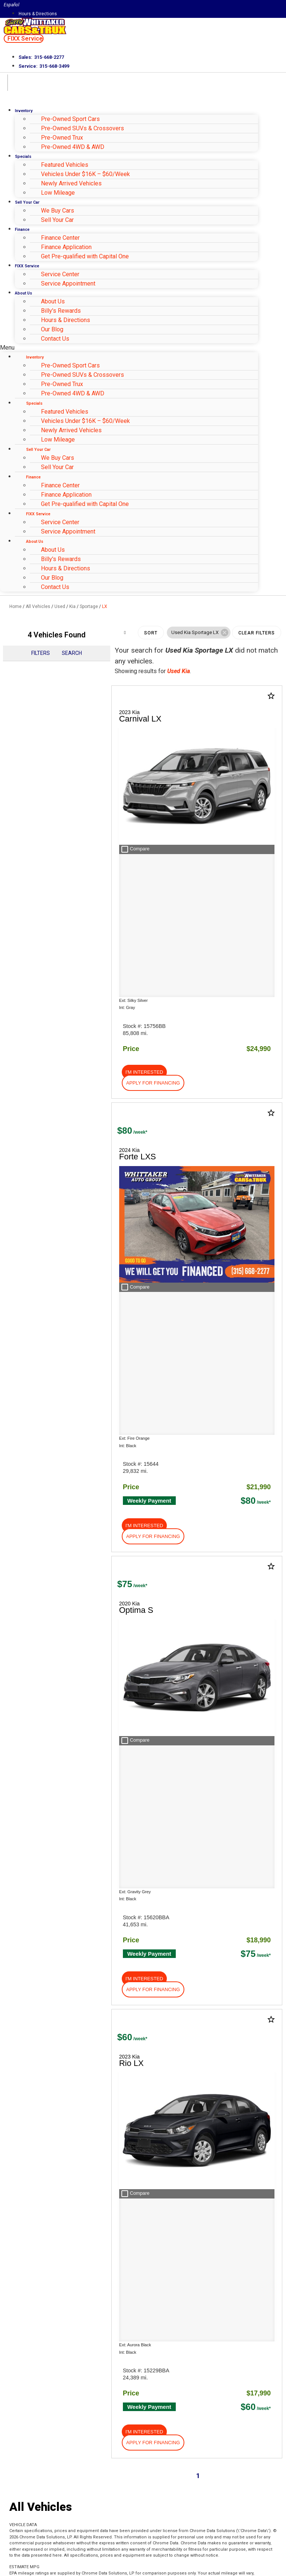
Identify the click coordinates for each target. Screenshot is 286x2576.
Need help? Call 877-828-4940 (143, 2566)
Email (28, 2464)
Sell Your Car (27, 202)
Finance (22, 229)
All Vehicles (38, 606)
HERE (79, 1935)
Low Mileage (58, 192)
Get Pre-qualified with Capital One (85, 256)
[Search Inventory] (117, 2074)
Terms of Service (178, 2533)
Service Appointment (68, 283)
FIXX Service (27, 266)
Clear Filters (256, 633)
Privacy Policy (135, 2533)
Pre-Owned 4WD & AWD (72, 146)
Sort (151, 633)
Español (11, 4)
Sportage (89, 606)
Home (15, 606)
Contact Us (55, 338)
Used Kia (178, 671)
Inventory (23, 110)
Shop (19, 1618)
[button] (24, 38)
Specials (23, 156)
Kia (72, 606)
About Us (23, 293)
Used (59, 606)
